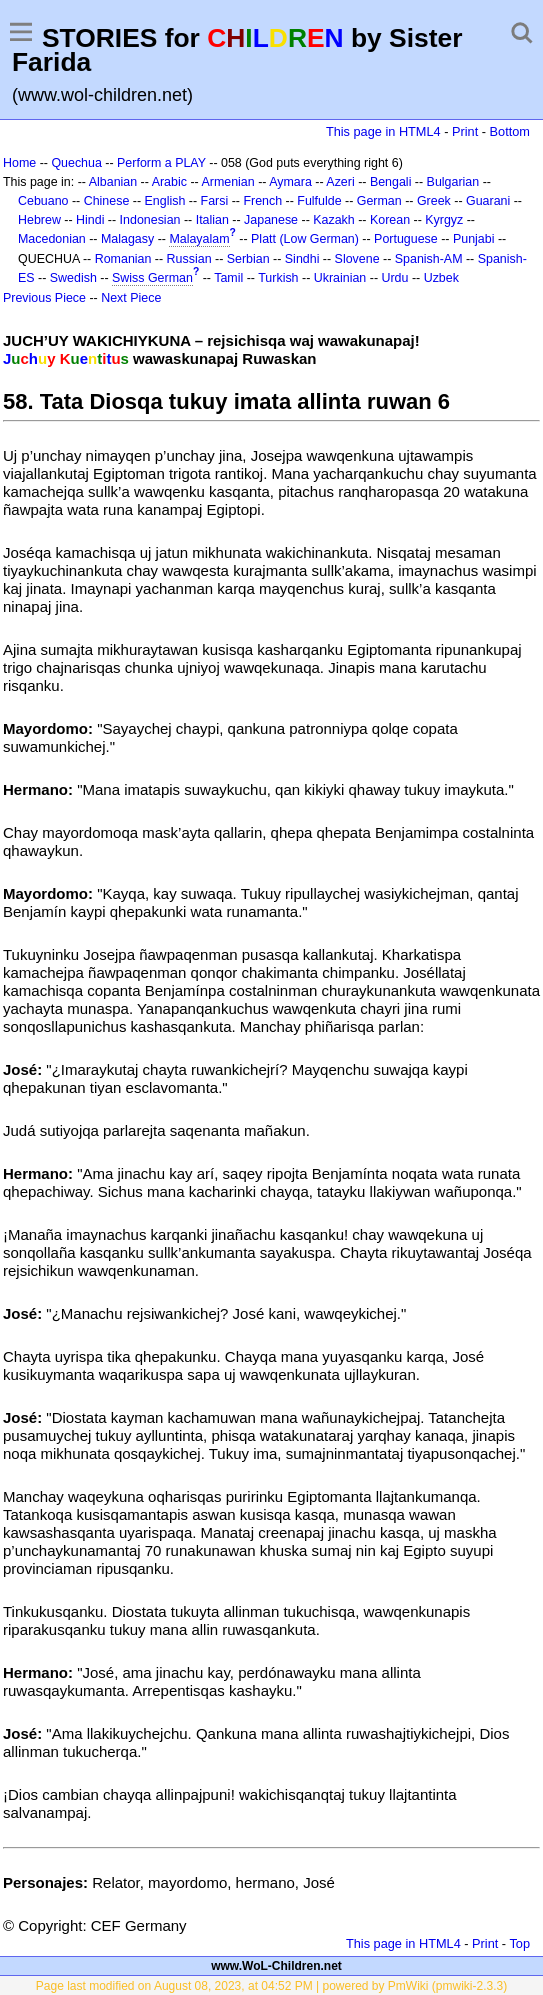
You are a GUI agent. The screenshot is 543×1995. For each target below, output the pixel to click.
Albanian (113, 182)
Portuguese (406, 239)
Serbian (248, 259)
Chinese (107, 201)
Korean (390, 220)
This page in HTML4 (383, 131)
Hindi (90, 220)
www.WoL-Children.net (276, 1966)
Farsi (215, 201)
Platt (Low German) (305, 239)
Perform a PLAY (161, 163)
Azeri (340, 182)
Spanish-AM (429, 259)
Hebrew (39, 220)
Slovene (357, 259)
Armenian (227, 182)
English (165, 201)
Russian (189, 259)
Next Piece (131, 298)
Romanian (123, 259)
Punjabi (474, 239)
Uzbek (441, 278)
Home (19, 163)
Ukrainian (340, 278)
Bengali (391, 182)
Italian (212, 220)
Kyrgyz (444, 220)
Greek (434, 201)
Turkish (278, 278)
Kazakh (334, 220)
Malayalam (199, 239)
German (379, 201)
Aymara (290, 182)
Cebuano (43, 201)
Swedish (73, 278)
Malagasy (127, 239)
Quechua (76, 163)
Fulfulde (319, 201)
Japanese (271, 220)
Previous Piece (44, 298)
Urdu (394, 278)
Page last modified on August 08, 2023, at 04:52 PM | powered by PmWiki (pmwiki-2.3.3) (271, 1986)
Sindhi (302, 259)
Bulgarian (453, 182)
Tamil (228, 278)
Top (519, 1943)
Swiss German (152, 278)
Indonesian (150, 220)
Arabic (169, 182)
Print (465, 131)
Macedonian (52, 239)
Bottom (510, 131)
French (262, 201)
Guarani (488, 201)
